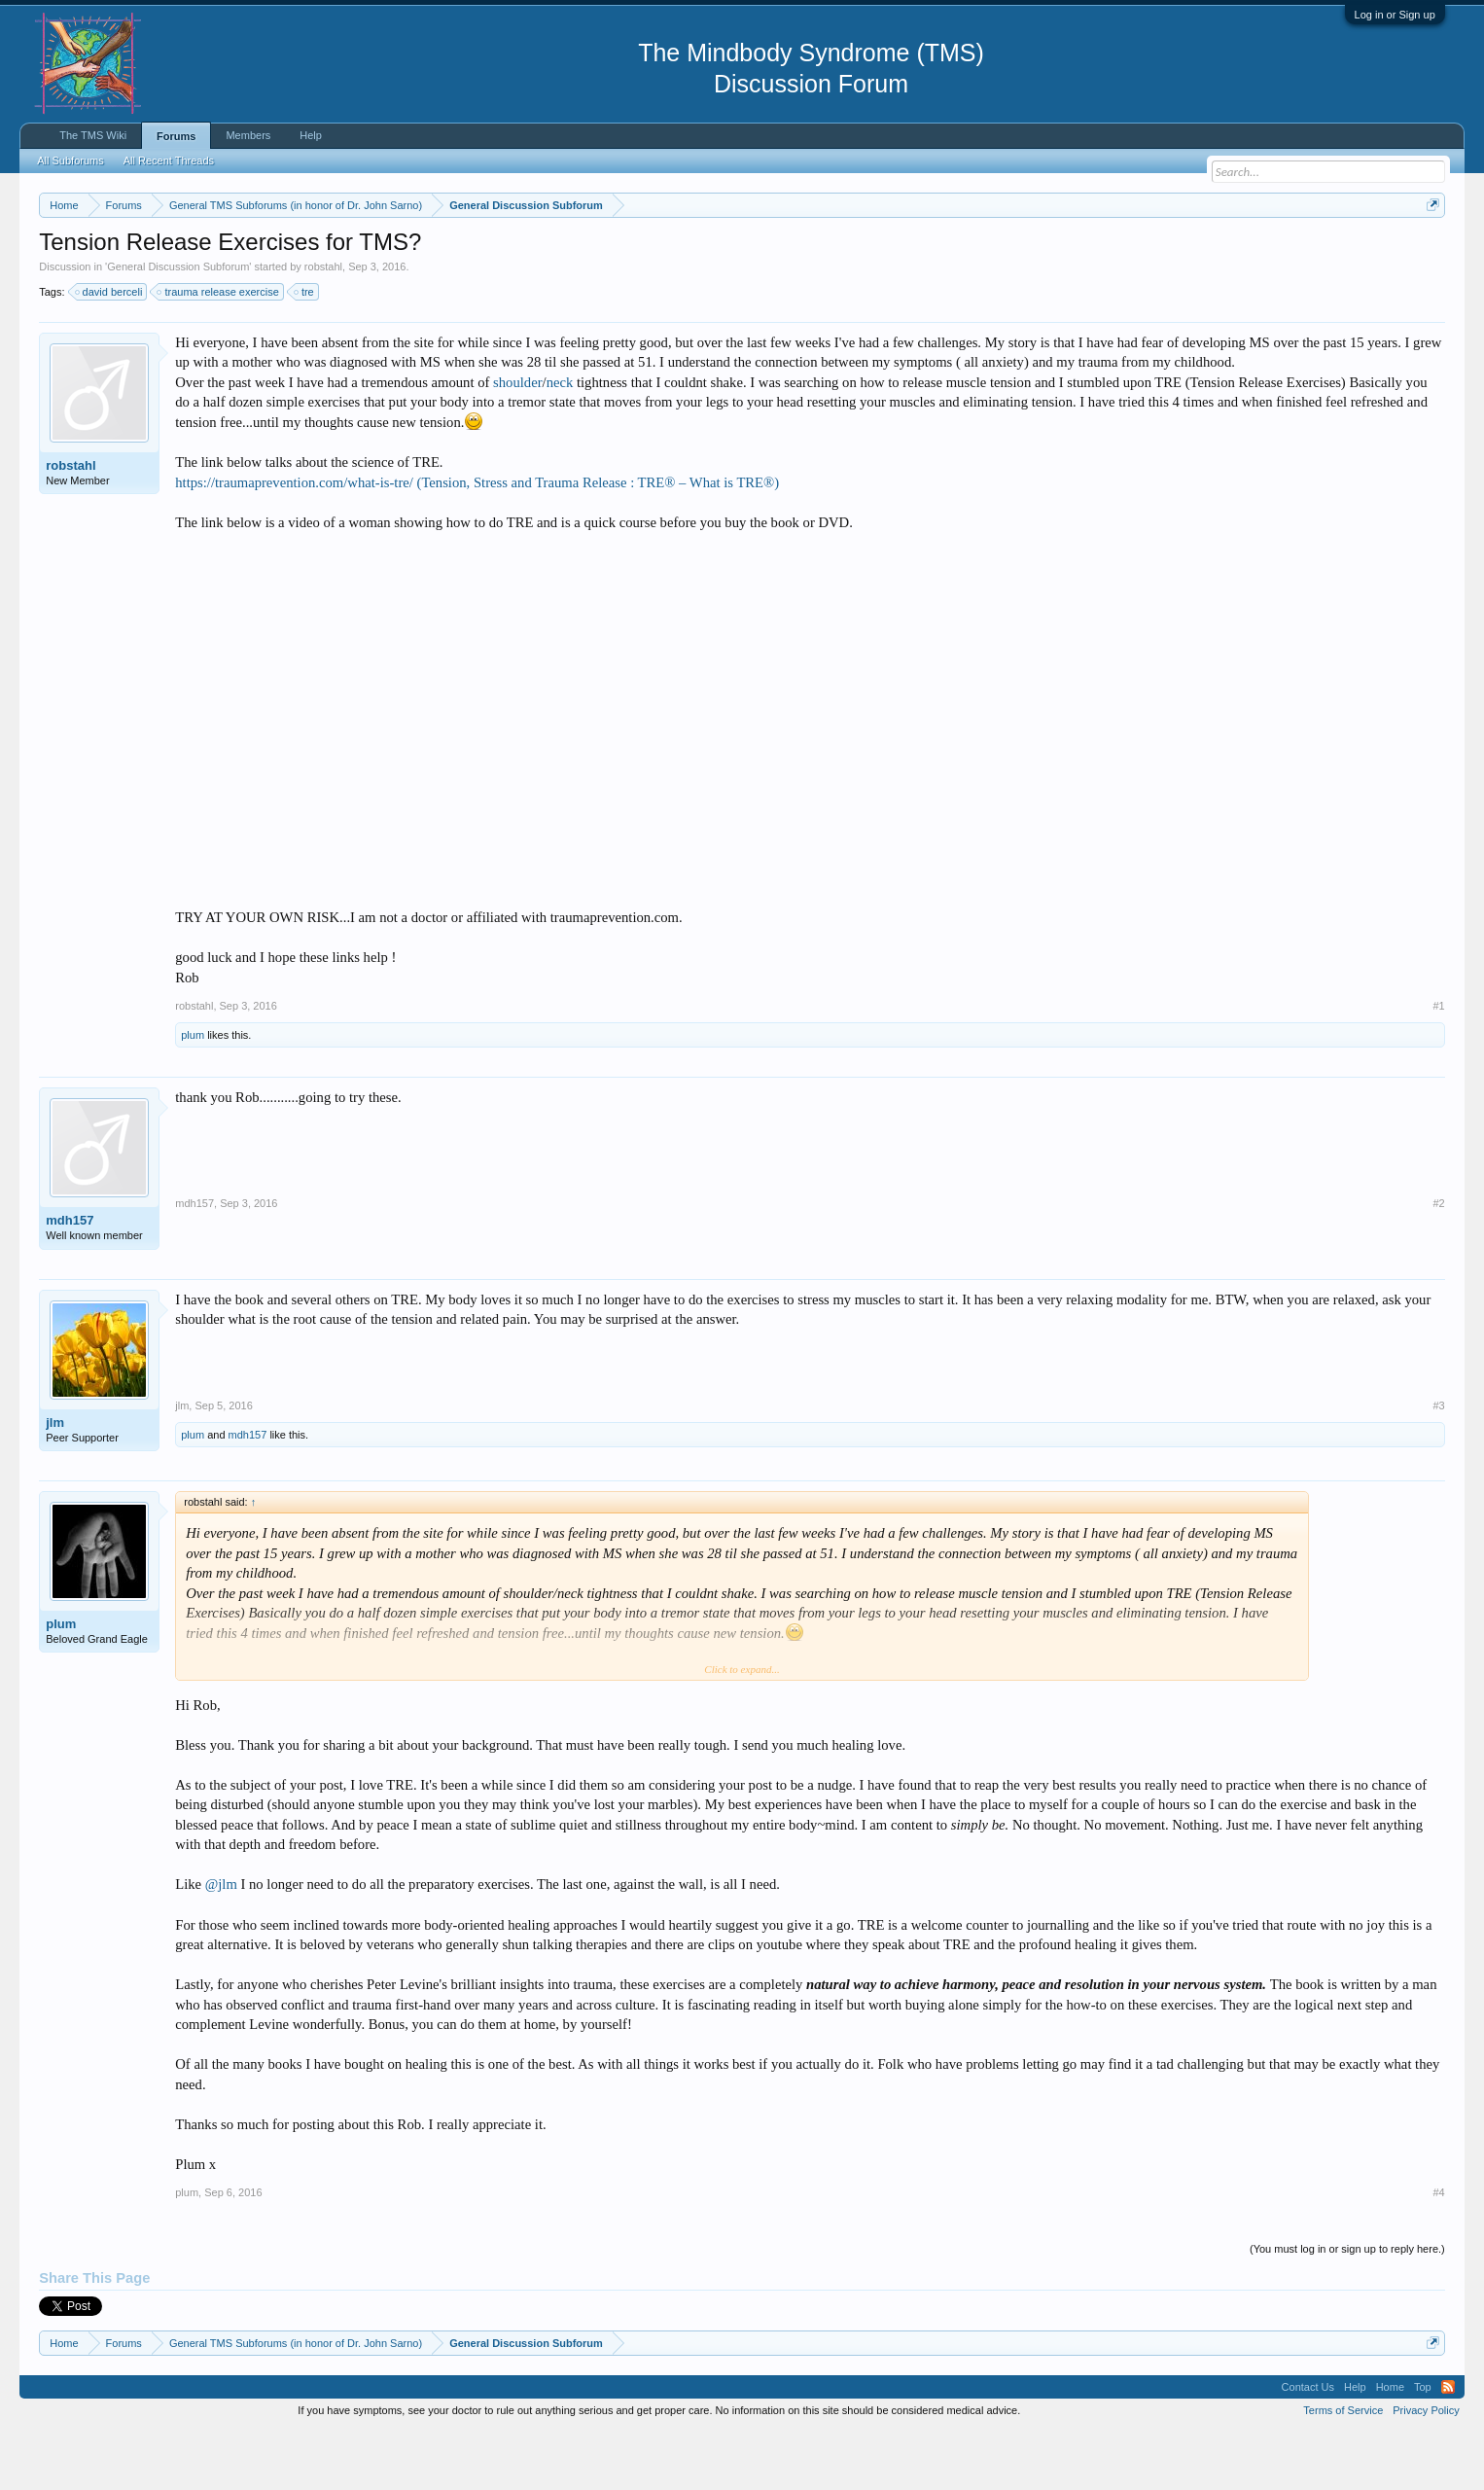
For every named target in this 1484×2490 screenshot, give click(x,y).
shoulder (517, 440)
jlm (55, 1481)
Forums (176, 136)
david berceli (110, 350)
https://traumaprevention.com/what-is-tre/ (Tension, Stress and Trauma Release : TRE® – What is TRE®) (477, 541)
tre (305, 350)
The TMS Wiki (92, 135)
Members (248, 135)
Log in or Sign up (1395, 14)
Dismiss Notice (1429, 250)
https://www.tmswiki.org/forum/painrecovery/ (929, 252)
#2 (1439, 1262)
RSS (1448, 2445)
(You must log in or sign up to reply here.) (1347, 2308)
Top (1422, 2445)
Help (311, 135)
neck (560, 440)
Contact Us (1308, 2445)
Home (1390, 2445)
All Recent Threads (169, 160)
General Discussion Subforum (178, 325)
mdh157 (69, 1279)
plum (192, 1094)
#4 (1439, 2252)
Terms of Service (1343, 2468)
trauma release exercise (218, 350)
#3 (1439, 1464)
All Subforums (70, 160)
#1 (1439, 1064)
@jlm (221, 1943)
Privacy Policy (1426, 2468)
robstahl (323, 325)
